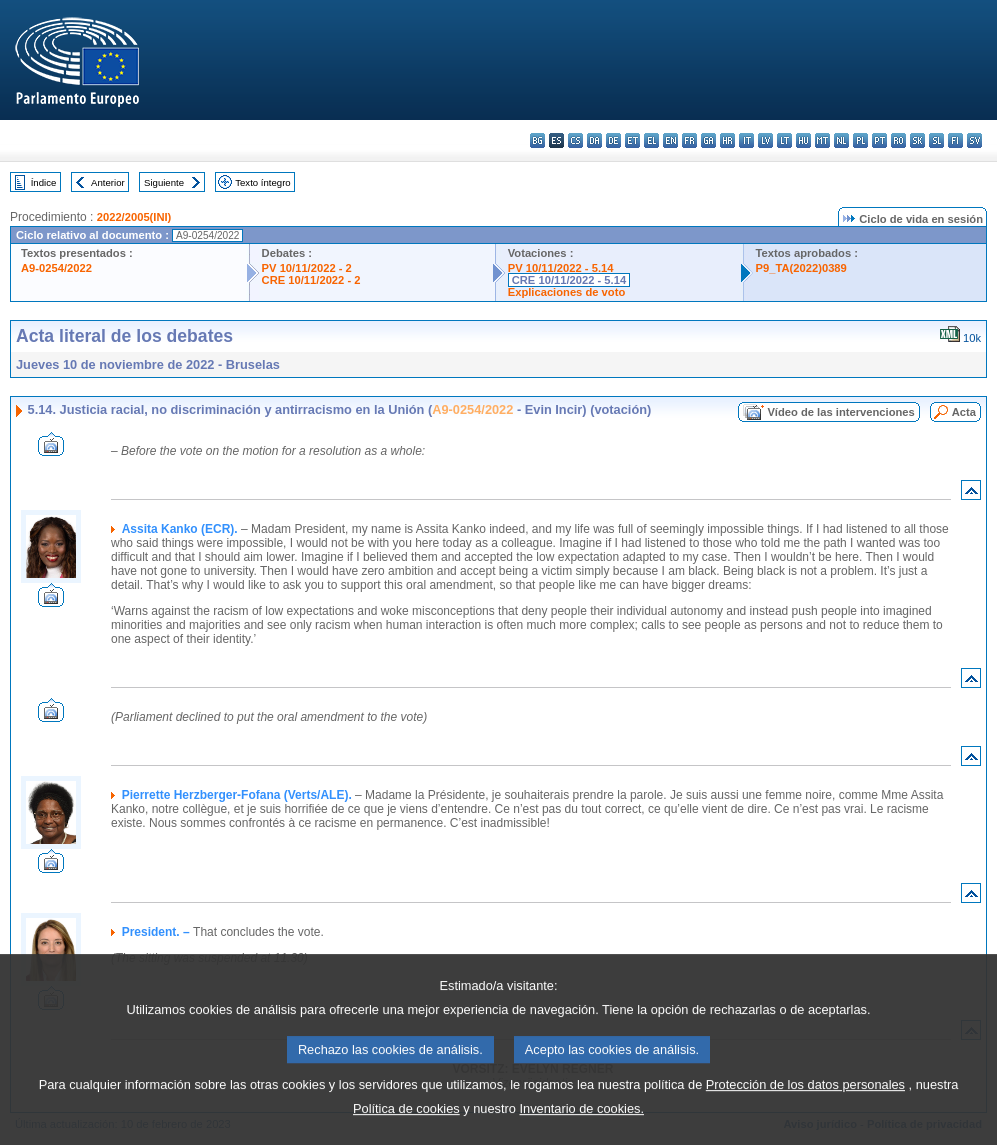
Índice (44, 182)
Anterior (108, 182)
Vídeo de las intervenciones (840, 412)
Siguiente (164, 182)
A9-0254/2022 (56, 268)
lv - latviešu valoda (765, 140)
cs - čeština (575, 140)
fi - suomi (955, 140)
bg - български (537, 140)
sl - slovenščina (936, 140)
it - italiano (746, 140)
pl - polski (860, 140)
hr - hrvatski (727, 140)
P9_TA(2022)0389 (801, 268)
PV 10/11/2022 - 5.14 (561, 268)
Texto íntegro (262, 182)
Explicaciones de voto (567, 292)
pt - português (879, 140)
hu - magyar (803, 140)
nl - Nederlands (841, 140)
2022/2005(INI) (134, 217)
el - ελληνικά (651, 140)
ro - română (898, 140)
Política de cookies (406, 1130)
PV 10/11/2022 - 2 (307, 268)
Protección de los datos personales (805, 1106)
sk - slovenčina (917, 140)
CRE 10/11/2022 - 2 (311, 280)
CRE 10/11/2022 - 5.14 (569, 280)
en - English (670, 140)
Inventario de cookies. (581, 1130)
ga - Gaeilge (708, 140)
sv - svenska (974, 140)
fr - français (689, 140)
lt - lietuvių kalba (784, 140)
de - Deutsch (613, 140)
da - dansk (594, 140)
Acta (964, 412)
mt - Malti (822, 140)
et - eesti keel (632, 140)
